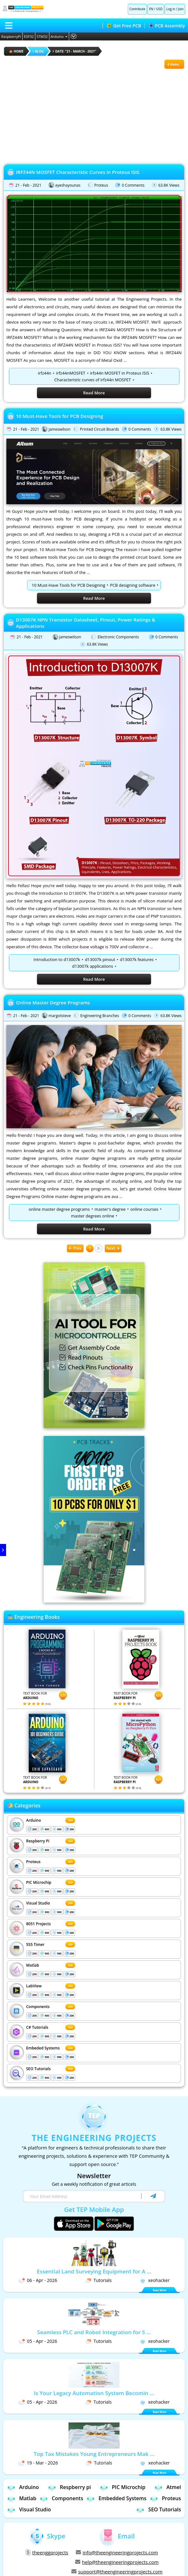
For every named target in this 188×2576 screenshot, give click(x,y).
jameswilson (59, 429)
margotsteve (59, 1015)
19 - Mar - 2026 (38, 2462)
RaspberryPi (11, 36)
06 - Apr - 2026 (37, 2280)
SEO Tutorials (38, 2068)
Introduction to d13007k (56, 959)
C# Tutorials (37, 2027)
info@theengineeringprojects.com (117, 2552)
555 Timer (35, 1944)
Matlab (32, 1965)
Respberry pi (69, 2487)
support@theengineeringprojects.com (117, 2571)
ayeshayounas (68, 185)
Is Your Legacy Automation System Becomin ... (94, 2393)
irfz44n (44, 373)
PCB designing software (132, 585)
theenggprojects (46, 2552)
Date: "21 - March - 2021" (74, 51)
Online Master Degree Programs (53, 1002)
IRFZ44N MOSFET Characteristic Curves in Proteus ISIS (77, 172)
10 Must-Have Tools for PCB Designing (59, 416)
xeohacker (155, 2280)
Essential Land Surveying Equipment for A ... (94, 2271)
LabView (33, 1986)
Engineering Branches (99, 1015)
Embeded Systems (43, 2048)
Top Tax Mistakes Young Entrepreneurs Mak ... (94, 2454)
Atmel (167, 2487)
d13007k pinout (100, 959)
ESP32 (29, 36)
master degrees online (92, 1216)
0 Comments (133, 185)
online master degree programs (59, 1209)
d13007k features (137, 959)
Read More (94, 393)
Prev (75, 1248)
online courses (144, 1209)
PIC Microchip (38, 1882)
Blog (38, 51)
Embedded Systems (116, 2498)
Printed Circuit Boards (99, 429)
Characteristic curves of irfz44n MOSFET (92, 380)
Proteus (101, 185)
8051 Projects (38, 1924)
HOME (16, 51)
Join (181, 9)
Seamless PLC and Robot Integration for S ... (94, 2332)
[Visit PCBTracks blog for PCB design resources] (94, 1600)
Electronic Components (118, 637)
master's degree (110, 1209)
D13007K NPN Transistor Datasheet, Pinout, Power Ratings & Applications (85, 622)
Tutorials (98, 2280)
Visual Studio (38, 1903)
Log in (170, 9)
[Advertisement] (94, 113)
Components (38, 2006)
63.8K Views (168, 185)
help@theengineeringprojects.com (116, 2562)
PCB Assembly (166, 26)
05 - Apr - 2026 (37, 2341)
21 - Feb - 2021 (28, 185)
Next (113, 1248)
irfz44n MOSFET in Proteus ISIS (119, 373)
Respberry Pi (37, 1841)
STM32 (42, 36)
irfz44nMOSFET (70, 373)
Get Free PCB (124, 26)
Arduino (59, 36)
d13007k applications (92, 966)
